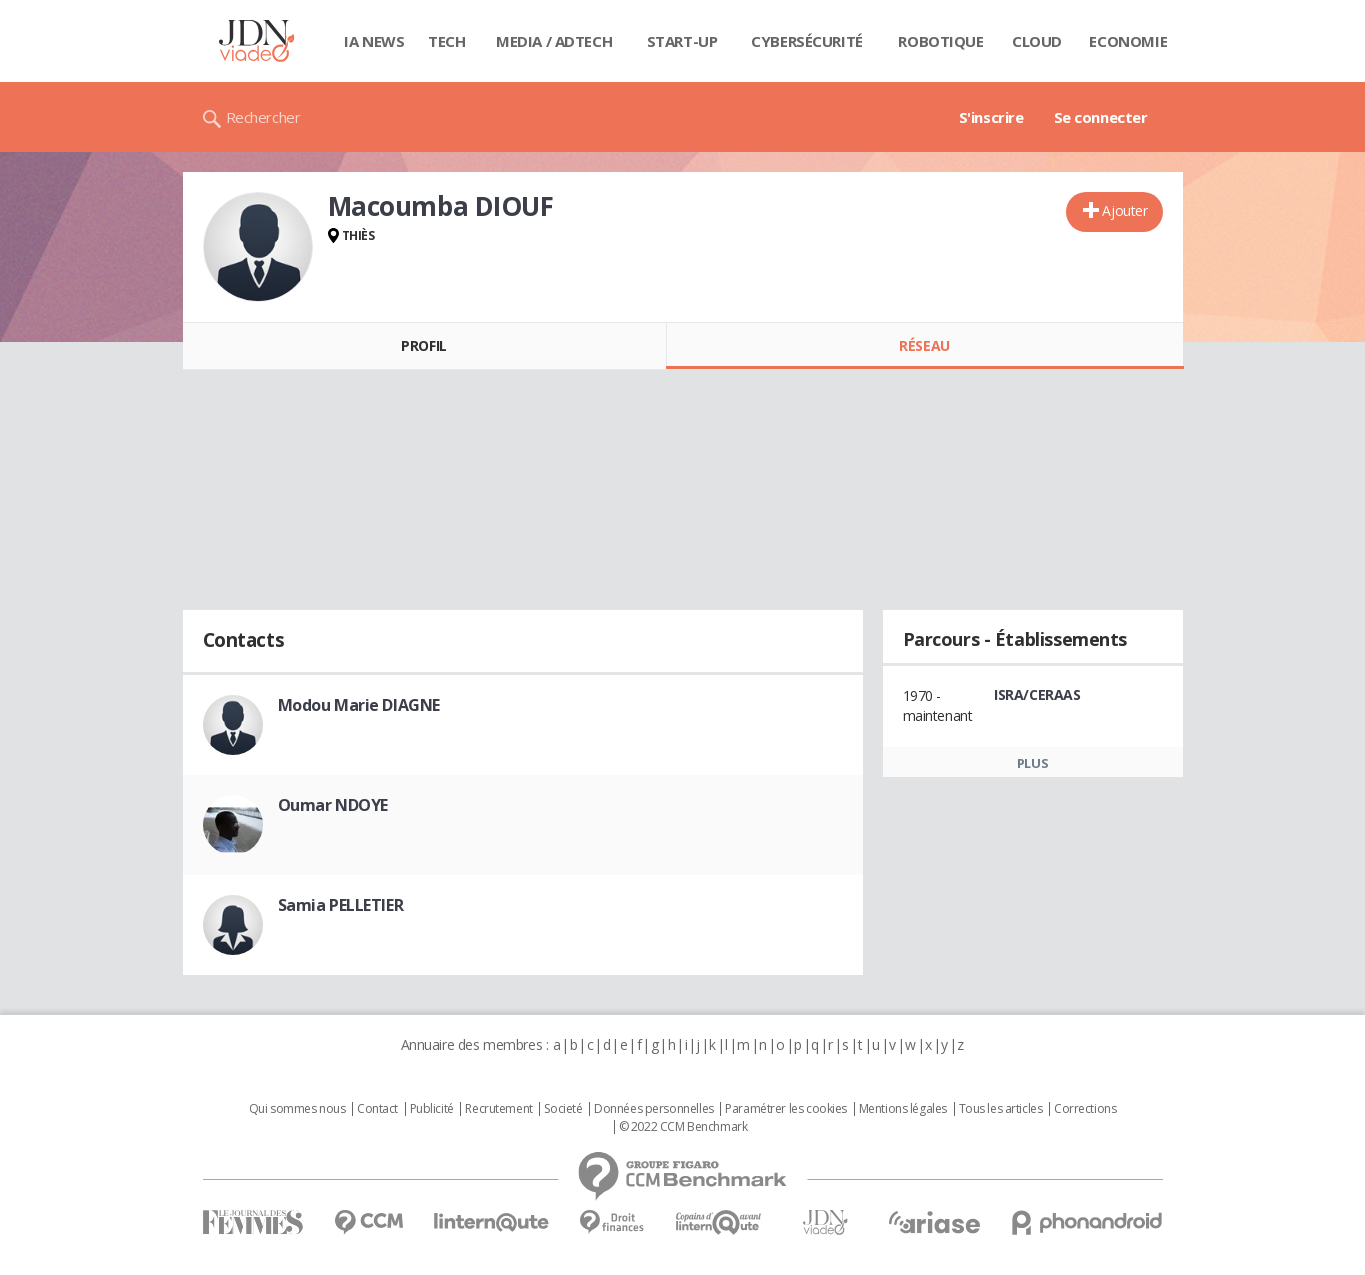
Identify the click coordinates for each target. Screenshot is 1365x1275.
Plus (1032, 763)
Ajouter (1124, 210)
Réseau (924, 345)
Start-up (682, 41)
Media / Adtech (554, 41)
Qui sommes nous (297, 1109)
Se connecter (1101, 117)
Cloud (1037, 41)
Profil (423, 345)
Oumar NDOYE (333, 805)
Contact (377, 1109)
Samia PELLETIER (341, 905)
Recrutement (498, 1109)
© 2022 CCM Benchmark (683, 1127)
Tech (446, 41)
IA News (374, 41)
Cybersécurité (807, 41)
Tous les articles (1001, 1109)
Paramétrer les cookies (786, 1109)
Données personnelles (654, 1109)
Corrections (1085, 1109)
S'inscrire (991, 117)
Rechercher (263, 117)
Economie (1128, 41)
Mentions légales (903, 1109)
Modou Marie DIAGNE (359, 705)
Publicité (432, 1109)
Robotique (940, 41)
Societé (563, 1109)
